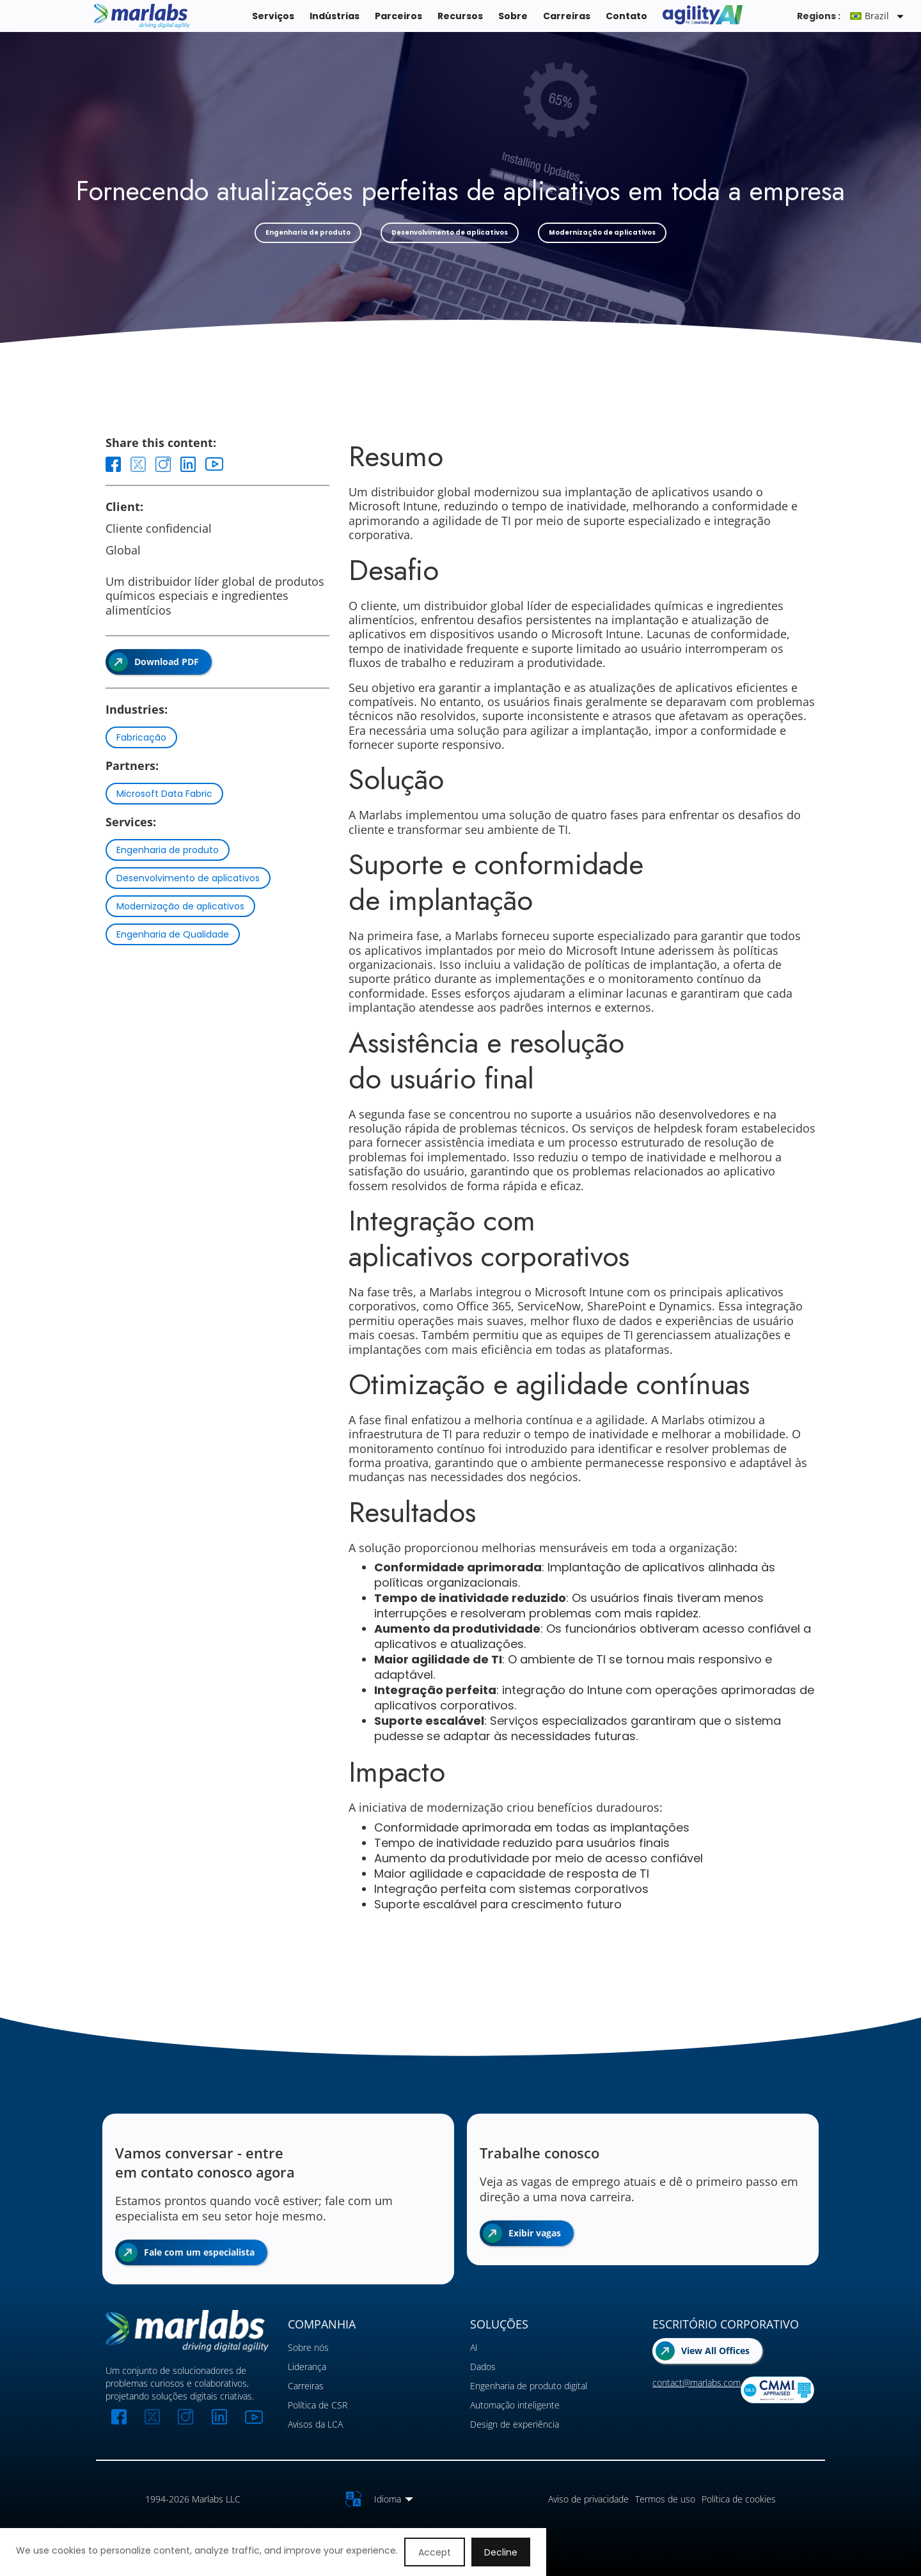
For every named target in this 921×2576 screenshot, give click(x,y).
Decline (500, 2552)
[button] (879, 16)
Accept (434, 2552)
